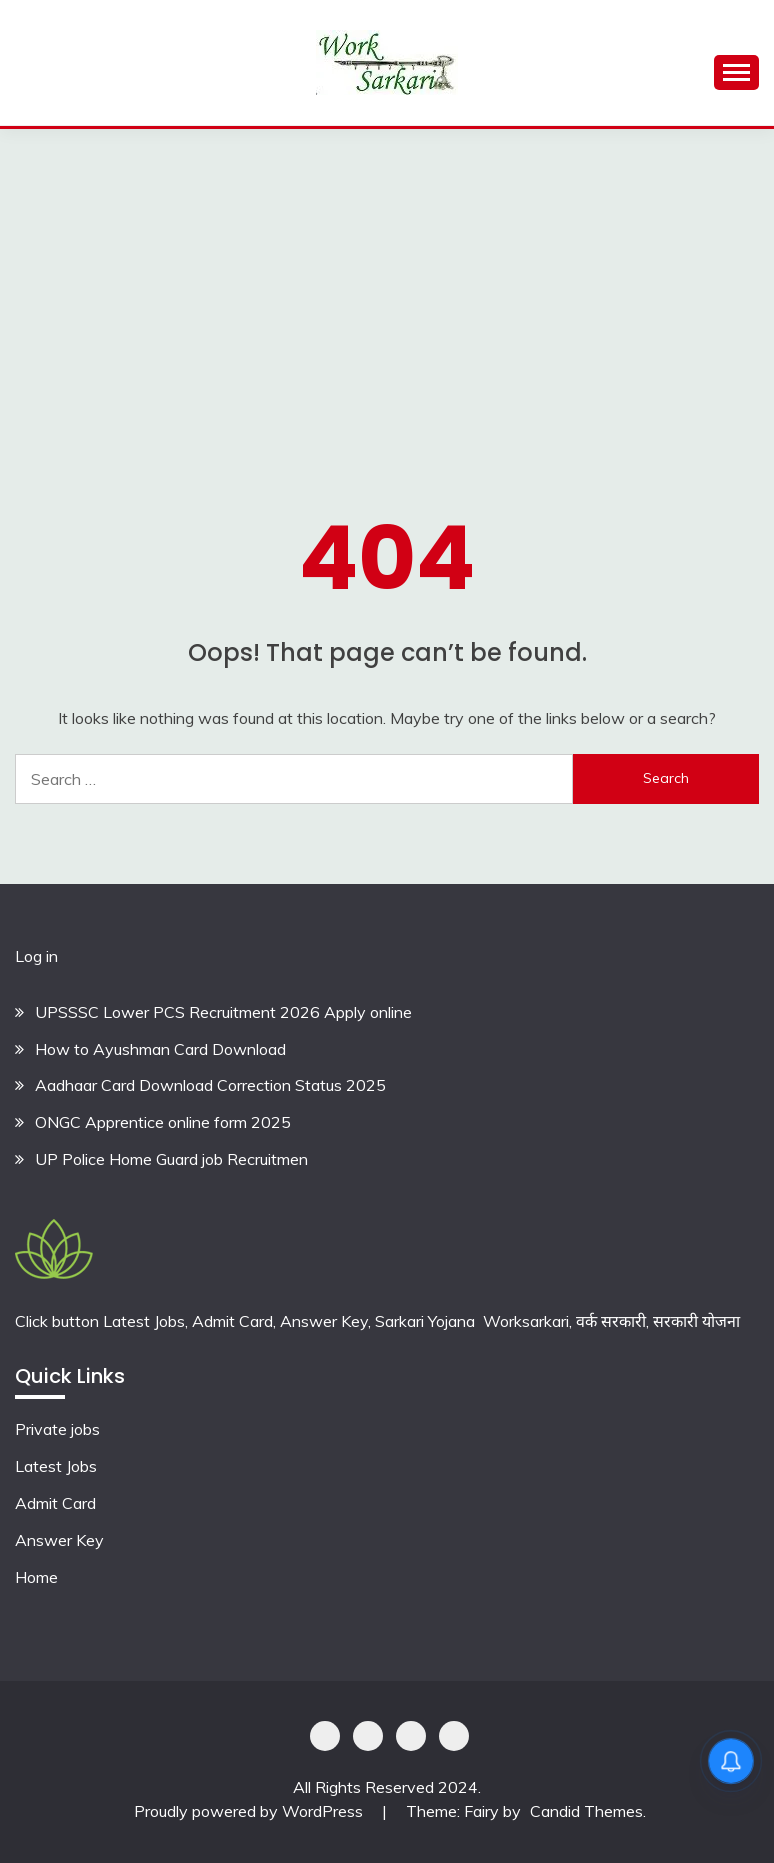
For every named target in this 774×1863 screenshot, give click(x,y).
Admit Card (55, 1503)
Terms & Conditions (454, 1736)
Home (36, 1577)
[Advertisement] (387, 279)
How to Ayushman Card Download (160, 1049)
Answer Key (59, 1540)
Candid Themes (586, 1811)
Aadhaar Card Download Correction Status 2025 (210, 1085)
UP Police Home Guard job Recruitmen (171, 1159)
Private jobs (57, 1429)
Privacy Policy (325, 1736)
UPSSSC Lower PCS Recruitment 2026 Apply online (223, 1012)
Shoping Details (368, 1736)
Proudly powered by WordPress (250, 1811)
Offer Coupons (411, 1736)
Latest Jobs (56, 1466)
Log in (36, 956)
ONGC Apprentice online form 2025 (163, 1122)
